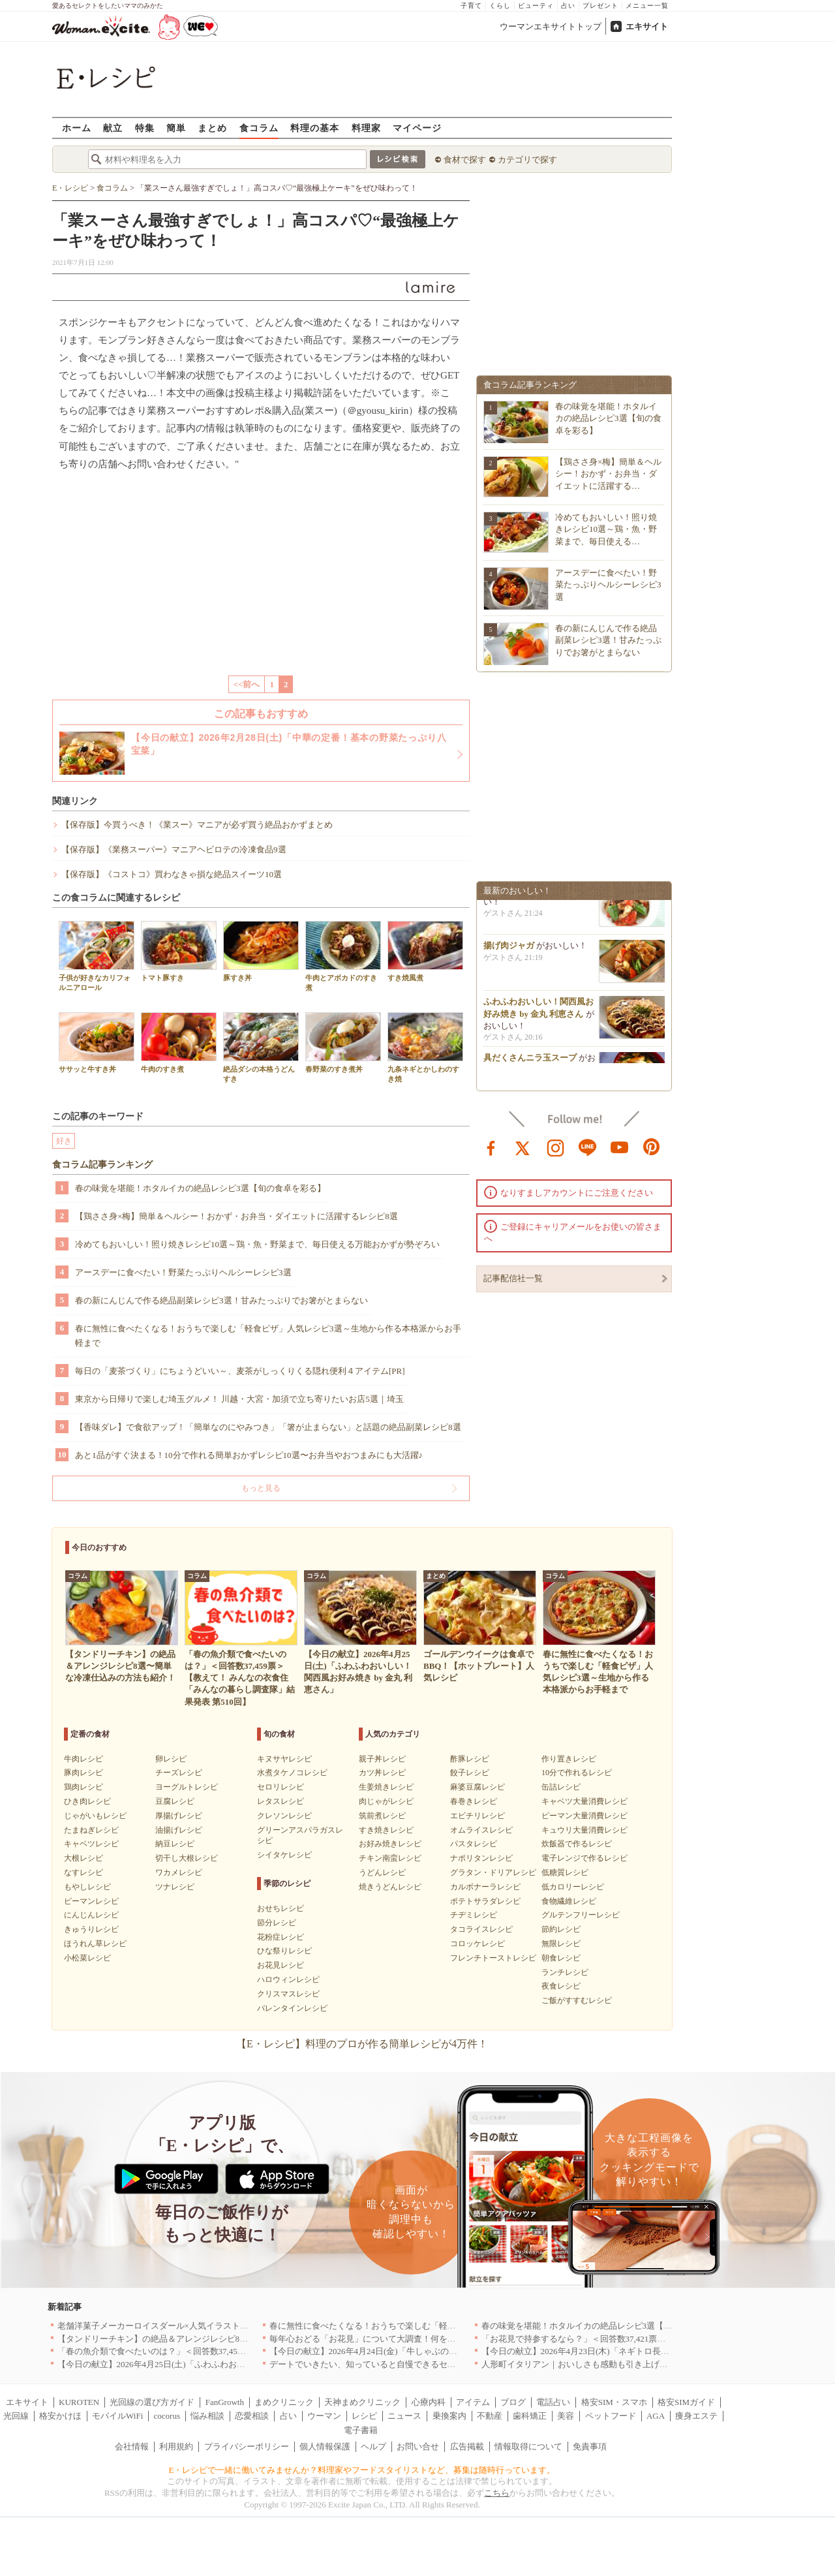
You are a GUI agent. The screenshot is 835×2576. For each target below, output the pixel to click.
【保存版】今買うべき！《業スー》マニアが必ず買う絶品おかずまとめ (197, 825)
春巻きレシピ (473, 1801)
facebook (491, 1146)
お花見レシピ (280, 1965)
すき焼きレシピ (386, 1830)
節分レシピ (276, 1922)
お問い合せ (418, 2446)
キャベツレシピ (91, 1843)
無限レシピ (561, 1943)
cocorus (167, 2416)
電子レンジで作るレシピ (584, 1858)
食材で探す (465, 159)
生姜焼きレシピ (386, 1787)
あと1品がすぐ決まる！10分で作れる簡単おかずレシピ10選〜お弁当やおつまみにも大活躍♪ (249, 1455)
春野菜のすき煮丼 (343, 1042)
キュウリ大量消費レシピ (584, 1830)
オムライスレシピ (481, 1830)
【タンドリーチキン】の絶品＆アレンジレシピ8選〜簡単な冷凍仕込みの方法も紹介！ (220, 2339)
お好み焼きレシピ (390, 1843)
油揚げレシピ (178, 1830)
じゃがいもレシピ (95, 1815)
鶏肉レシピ (83, 1787)
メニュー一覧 (647, 5)
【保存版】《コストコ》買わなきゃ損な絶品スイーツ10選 (171, 874)
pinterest (651, 1146)
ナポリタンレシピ (481, 1858)
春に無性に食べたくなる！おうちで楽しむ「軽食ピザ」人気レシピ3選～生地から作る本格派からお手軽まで (268, 1336)
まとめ (212, 127)
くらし (500, 5)
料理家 (366, 127)
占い (568, 5)
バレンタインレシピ (292, 2008)
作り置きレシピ (568, 1758)
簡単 (176, 127)
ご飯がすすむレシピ (576, 2000)
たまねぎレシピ (91, 1830)
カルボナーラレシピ (485, 1886)
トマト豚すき (179, 951)
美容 (565, 2416)
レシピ (364, 2416)
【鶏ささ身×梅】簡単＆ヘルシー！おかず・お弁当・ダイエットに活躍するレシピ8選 (236, 1216)
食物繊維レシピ (568, 1901)
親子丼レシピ (382, 1758)
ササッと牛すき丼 (96, 1042)
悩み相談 (207, 2416)
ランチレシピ (564, 1972)
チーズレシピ (178, 1772)
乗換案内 (449, 2416)
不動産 (489, 2416)
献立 (113, 127)
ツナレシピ (174, 1886)
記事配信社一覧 (513, 1278)
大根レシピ (83, 1858)
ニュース (404, 2416)
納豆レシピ (174, 1843)
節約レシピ (561, 1929)
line (588, 1146)
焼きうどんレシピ (390, 1886)
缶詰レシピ (561, 1787)
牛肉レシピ (83, 1758)
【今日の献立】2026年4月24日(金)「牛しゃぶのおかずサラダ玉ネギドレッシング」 (426, 2351)
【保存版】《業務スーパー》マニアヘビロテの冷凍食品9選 (173, 849)
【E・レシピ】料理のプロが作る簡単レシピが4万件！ (362, 2043)
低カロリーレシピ (572, 1886)
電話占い (553, 2402)
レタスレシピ (280, 1801)
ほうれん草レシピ (95, 1943)
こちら (496, 2493)
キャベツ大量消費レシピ (584, 1801)
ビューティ (536, 5)
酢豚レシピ (469, 1758)
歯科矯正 (530, 2416)
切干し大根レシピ (186, 1858)
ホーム (76, 127)
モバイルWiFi (117, 2416)
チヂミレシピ (473, 1914)
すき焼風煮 (425, 951)
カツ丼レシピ (382, 1772)
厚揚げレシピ (178, 1815)
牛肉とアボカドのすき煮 (343, 956)
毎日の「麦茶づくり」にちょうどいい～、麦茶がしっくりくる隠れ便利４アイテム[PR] (240, 1371)
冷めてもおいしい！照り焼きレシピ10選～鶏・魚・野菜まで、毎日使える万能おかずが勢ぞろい (257, 1244)
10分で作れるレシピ (576, 1772)
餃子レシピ (469, 1772)
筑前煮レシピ (382, 1815)
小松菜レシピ (87, 1958)
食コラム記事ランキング (102, 1165)
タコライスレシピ (481, 1929)
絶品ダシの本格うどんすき (261, 1047)
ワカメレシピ (178, 1872)
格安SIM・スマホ (614, 2402)
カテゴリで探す (527, 159)
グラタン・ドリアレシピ (493, 1872)
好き (64, 1140)
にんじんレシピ (91, 1914)
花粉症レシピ (280, 1937)
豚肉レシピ (83, 1772)
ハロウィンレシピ (288, 1979)
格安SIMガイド (686, 2402)
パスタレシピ (473, 1843)
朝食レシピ (561, 1958)
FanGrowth (224, 2402)
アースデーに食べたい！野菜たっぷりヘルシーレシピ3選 (183, 1272)
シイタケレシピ (284, 1854)
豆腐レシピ (174, 1801)
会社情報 (132, 2446)
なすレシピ (83, 1872)
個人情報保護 (324, 2446)
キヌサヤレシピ (284, 1758)
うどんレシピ (382, 1872)
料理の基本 (314, 127)
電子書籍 (361, 2430)
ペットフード (610, 2416)
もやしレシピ (87, 1886)
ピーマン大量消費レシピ (584, 1815)
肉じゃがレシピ (386, 1801)
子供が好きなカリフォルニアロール (96, 956)
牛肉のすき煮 (179, 1042)
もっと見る (261, 1488)
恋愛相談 (252, 2416)
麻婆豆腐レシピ (477, 1787)
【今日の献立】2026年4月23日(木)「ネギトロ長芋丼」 (583, 2351)
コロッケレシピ (477, 1943)
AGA (655, 2416)
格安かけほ (60, 2416)
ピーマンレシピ (91, 1901)
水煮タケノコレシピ (292, 1772)
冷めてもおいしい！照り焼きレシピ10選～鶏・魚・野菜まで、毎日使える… (606, 529)
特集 (145, 127)
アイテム (473, 2402)
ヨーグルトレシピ (186, 1787)
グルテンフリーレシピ (580, 1914)
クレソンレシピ (284, 1815)
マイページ (417, 127)
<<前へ (247, 684)
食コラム (259, 127)
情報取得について (528, 2446)
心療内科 (429, 2402)
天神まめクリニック (362, 2402)
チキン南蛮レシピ (390, 1858)
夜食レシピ (561, 1986)
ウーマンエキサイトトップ (550, 26)
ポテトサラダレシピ (485, 1901)
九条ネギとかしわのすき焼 (425, 1047)
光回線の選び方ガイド (152, 2402)
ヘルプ (373, 2446)
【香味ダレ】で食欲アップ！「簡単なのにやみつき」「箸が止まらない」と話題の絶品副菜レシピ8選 (268, 1427)
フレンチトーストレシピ (493, 1958)
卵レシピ (171, 1758)
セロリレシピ (280, 1787)
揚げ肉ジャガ (508, 949)
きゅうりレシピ (91, 1929)
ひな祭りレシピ (284, 1950)
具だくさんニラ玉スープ (530, 1061)
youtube (620, 1146)
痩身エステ (696, 2416)
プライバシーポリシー (246, 2446)
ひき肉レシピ (87, 1801)
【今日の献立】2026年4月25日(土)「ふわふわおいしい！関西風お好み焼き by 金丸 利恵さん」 (235, 2364)
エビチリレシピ (477, 1815)
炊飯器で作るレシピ (576, 1843)
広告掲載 (467, 2446)
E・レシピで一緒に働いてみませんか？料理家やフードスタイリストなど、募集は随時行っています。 (362, 2470)
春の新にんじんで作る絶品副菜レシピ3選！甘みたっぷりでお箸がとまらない (221, 1300)
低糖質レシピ (564, 1872)
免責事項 (590, 2446)
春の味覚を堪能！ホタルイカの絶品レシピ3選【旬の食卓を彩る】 (200, 1188)
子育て (471, 5)
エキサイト (647, 26)
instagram (556, 1146)
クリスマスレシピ (288, 1993)
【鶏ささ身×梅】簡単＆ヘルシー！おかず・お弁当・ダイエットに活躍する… (608, 473)
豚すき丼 (261, 951)
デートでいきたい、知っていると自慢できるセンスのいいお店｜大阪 (400, 2364)
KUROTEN (79, 2402)
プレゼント (600, 5)
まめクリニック (284, 2402)
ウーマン (324, 2416)
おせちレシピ (280, 1908)
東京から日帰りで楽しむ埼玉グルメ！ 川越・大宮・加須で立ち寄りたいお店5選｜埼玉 (239, 1399)
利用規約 (176, 2446)
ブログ (513, 2402)
